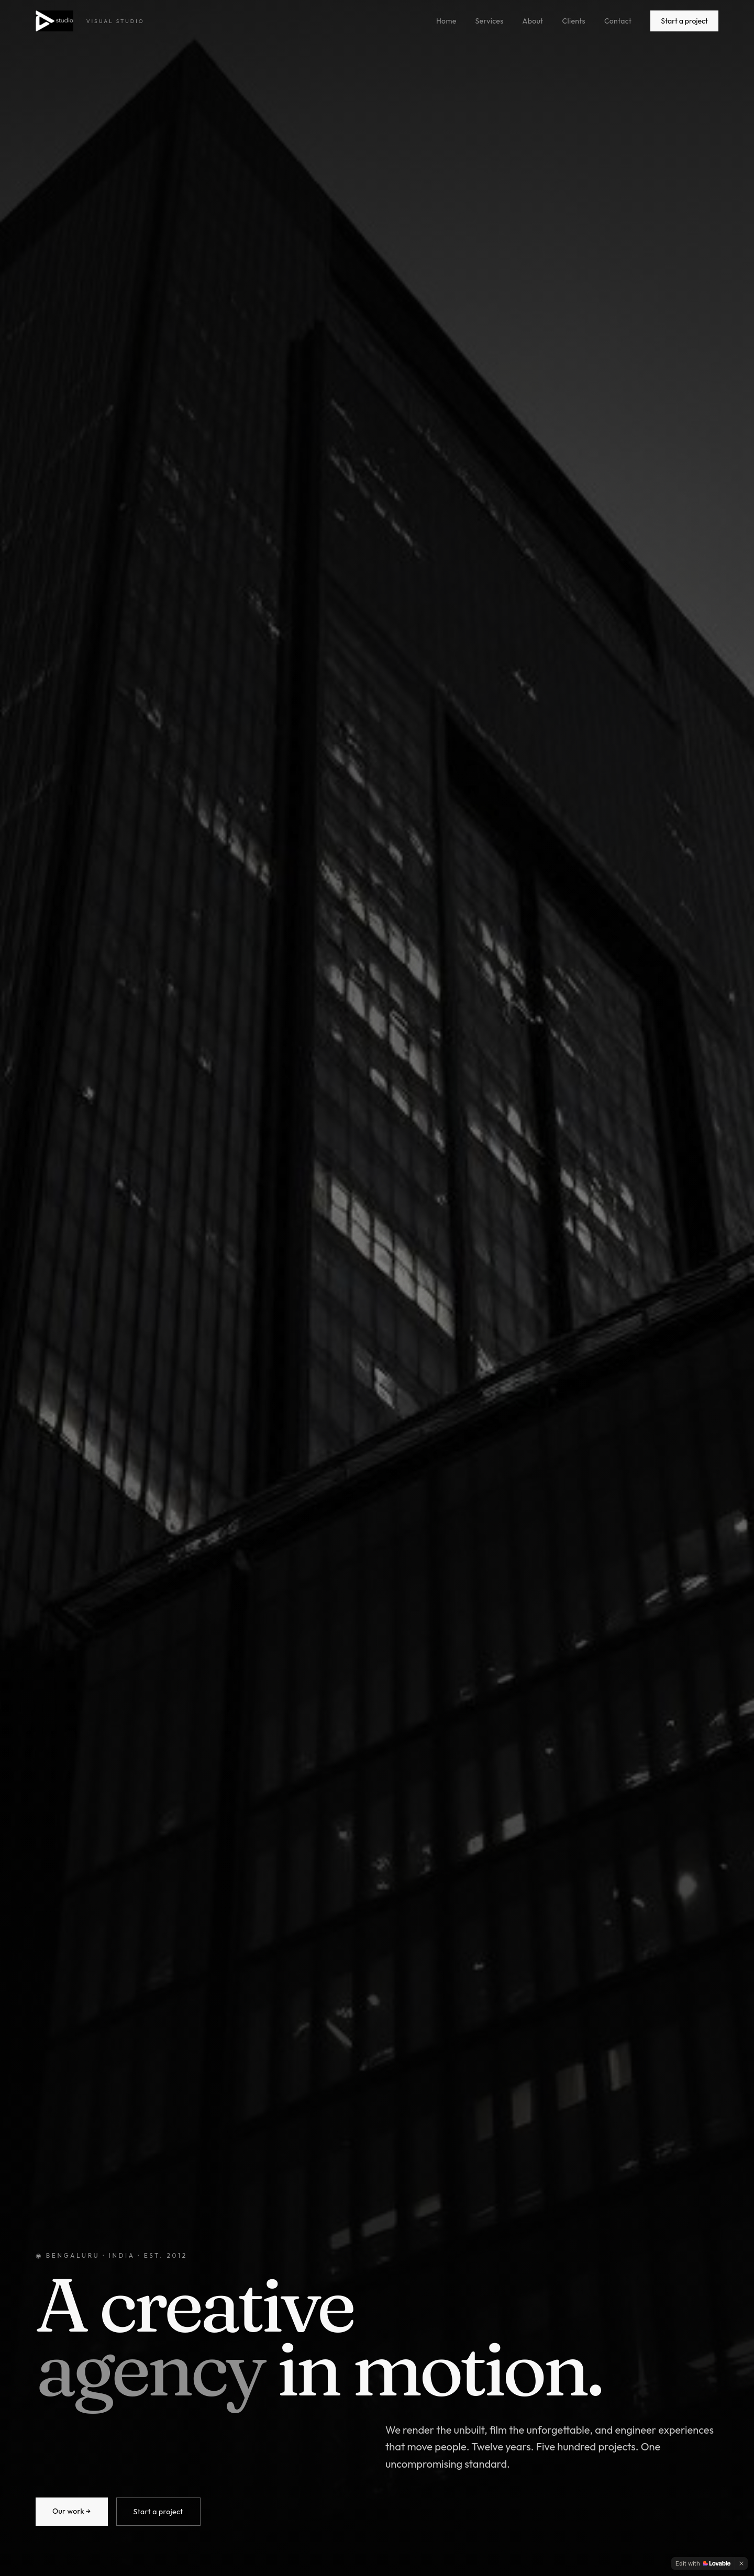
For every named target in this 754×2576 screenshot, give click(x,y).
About (533, 21)
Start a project (684, 21)
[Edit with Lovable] (703, 2563)
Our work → (71, 2511)
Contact (617, 21)
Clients (573, 21)
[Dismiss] (741, 2563)
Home (446, 21)
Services (489, 21)
